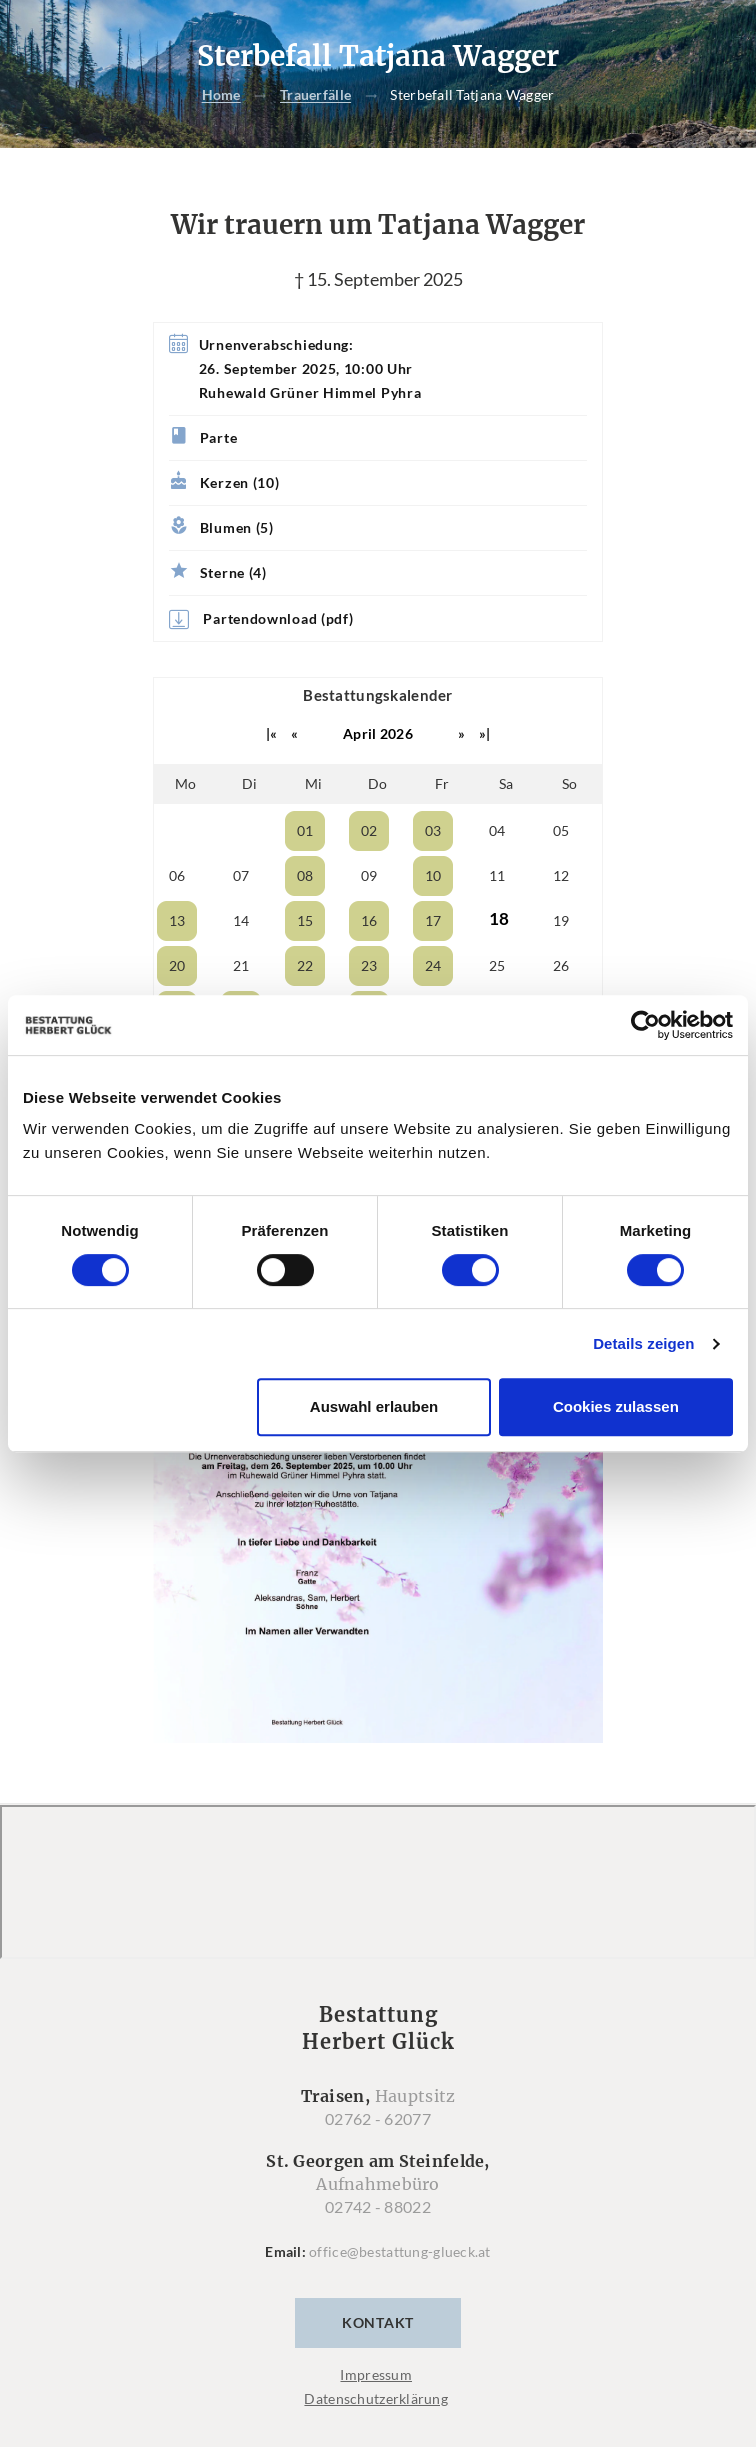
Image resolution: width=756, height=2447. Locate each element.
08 (305, 875)
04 (497, 830)
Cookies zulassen (616, 1406)
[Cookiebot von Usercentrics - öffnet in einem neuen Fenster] (645, 1025)
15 (305, 920)
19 (561, 920)
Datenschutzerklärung (376, 2398)
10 (433, 875)
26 (561, 965)
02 (369, 830)
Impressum (376, 2374)
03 (433, 830)
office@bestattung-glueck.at (400, 2251)
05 (561, 830)
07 (241, 875)
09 (369, 875)
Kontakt (378, 2322)
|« (272, 733)
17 (433, 920)
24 (433, 965)
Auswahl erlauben (374, 1406)
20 (177, 965)
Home (221, 95)
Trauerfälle (315, 95)
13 (177, 920)
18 (499, 918)
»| (485, 733)
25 (497, 965)
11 (497, 875)
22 (305, 965)
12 (561, 875)
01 (305, 830)
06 (177, 875)
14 (241, 920)
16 (369, 920)
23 (369, 965)
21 (241, 965)
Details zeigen (643, 1343)
